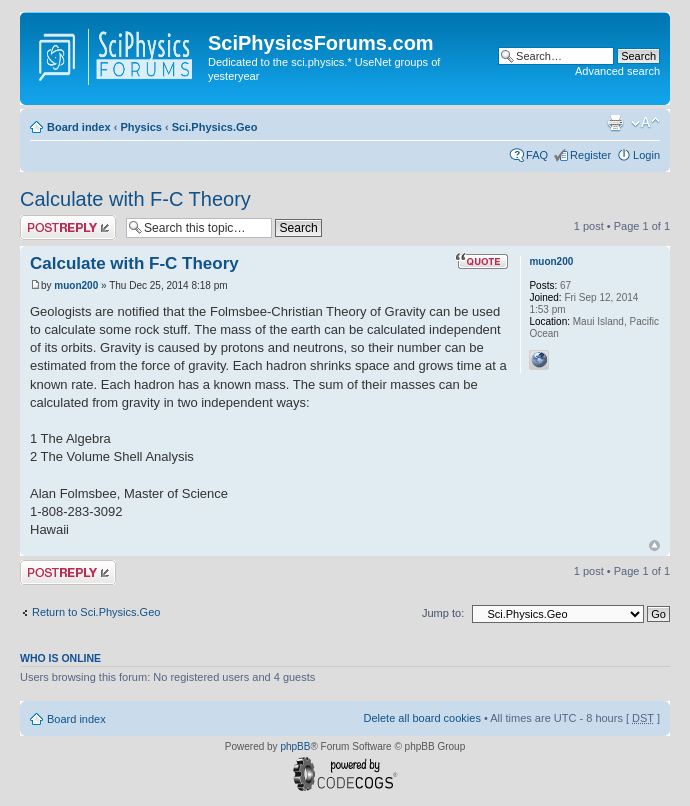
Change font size (645, 123)
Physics (141, 127)
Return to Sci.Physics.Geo (96, 612)
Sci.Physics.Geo (215, 127)
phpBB (295, 746)
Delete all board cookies (421, 718)
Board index (79, 127)
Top (654, 545)
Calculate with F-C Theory (135, 199)
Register (590, 155)
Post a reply (68, 227)
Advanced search (617, 71)
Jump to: (443, 613)
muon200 (76, 285)
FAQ (537, 155)
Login (646, 155)
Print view (615, 123)
